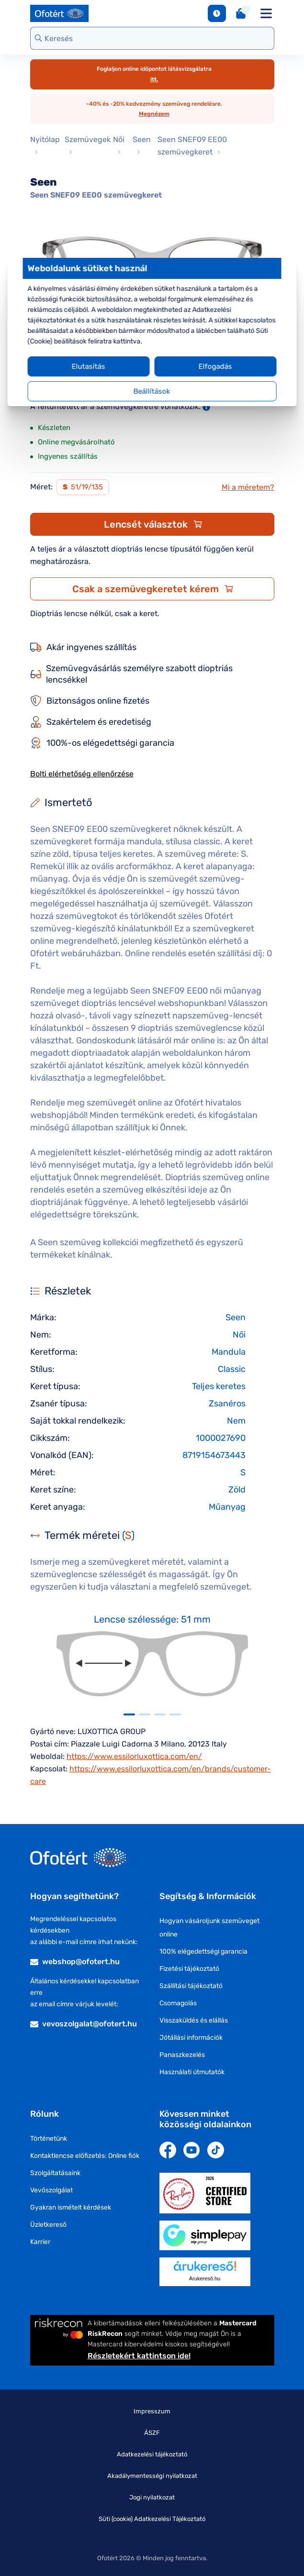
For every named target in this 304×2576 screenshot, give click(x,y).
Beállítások (152, 391)
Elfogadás (212, 366)
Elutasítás (92, 366)
